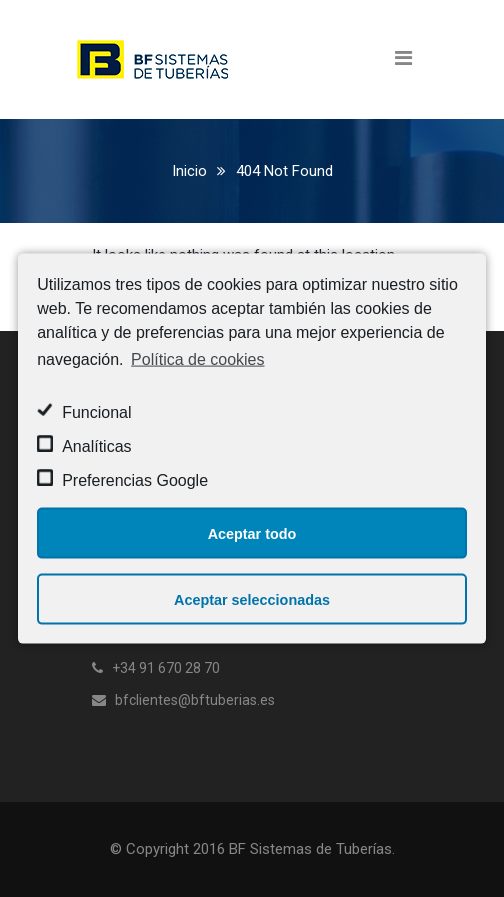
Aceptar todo (252, 533)
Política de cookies (197, 358)
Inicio (189, 171)
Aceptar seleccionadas (252, 599)
